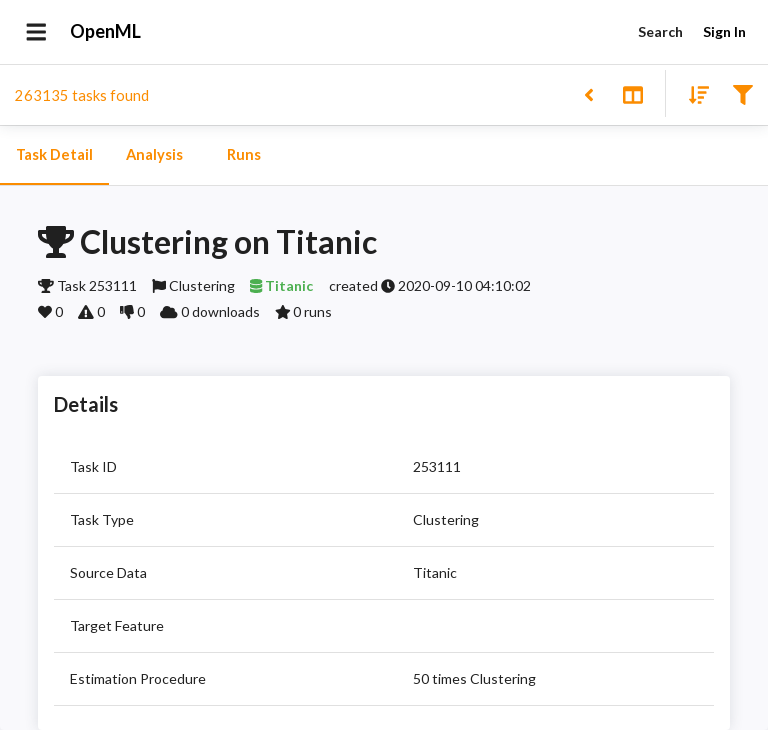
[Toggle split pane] (632, 93)
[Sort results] (693, 93)
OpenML (106, 32)
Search (660, 32)
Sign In (724, 32)
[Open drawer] (36, 32)
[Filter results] (742, 93)
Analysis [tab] (154, 155)
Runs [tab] (244, 155)
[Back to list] (588, 93)
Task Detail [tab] (54, 155)
